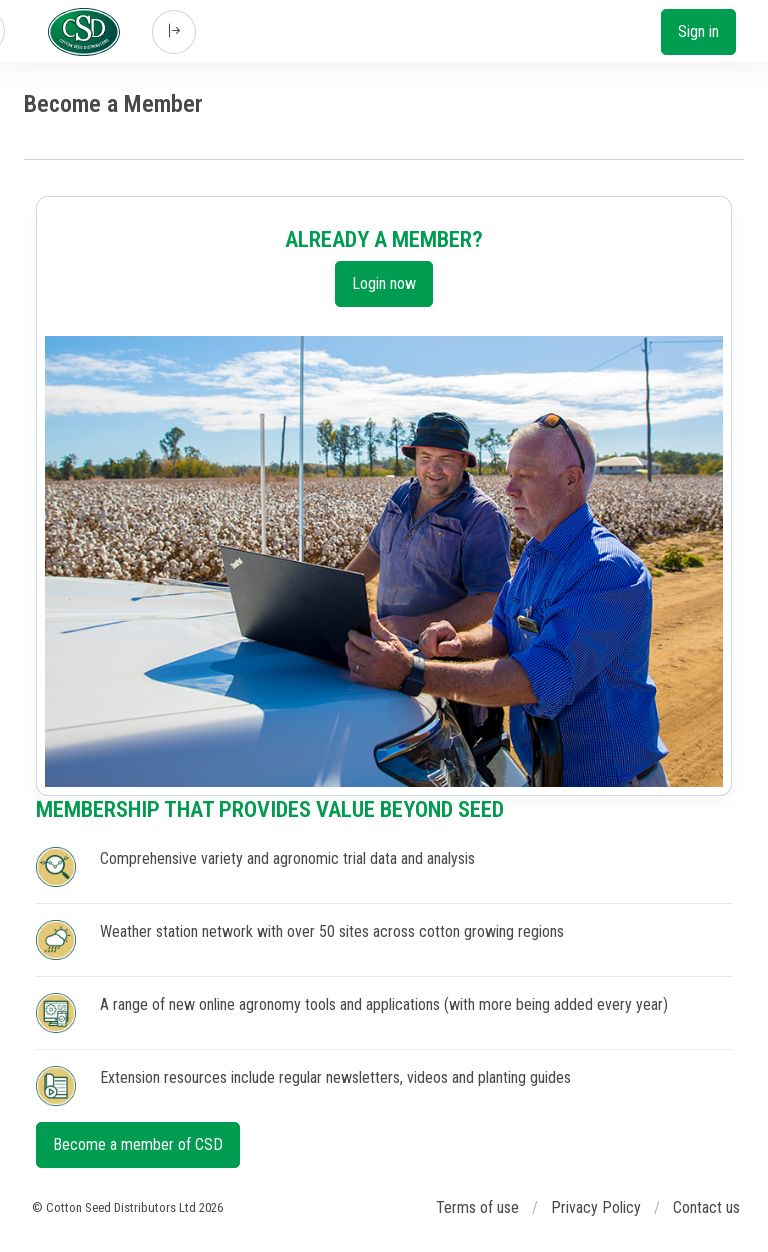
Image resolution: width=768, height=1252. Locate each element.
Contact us (706, 1207)
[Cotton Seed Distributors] (84, 32)
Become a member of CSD (138, 1144)
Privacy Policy (596, 1207)
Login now (384, 283)
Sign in (698, 31)
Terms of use (477, 1207)
